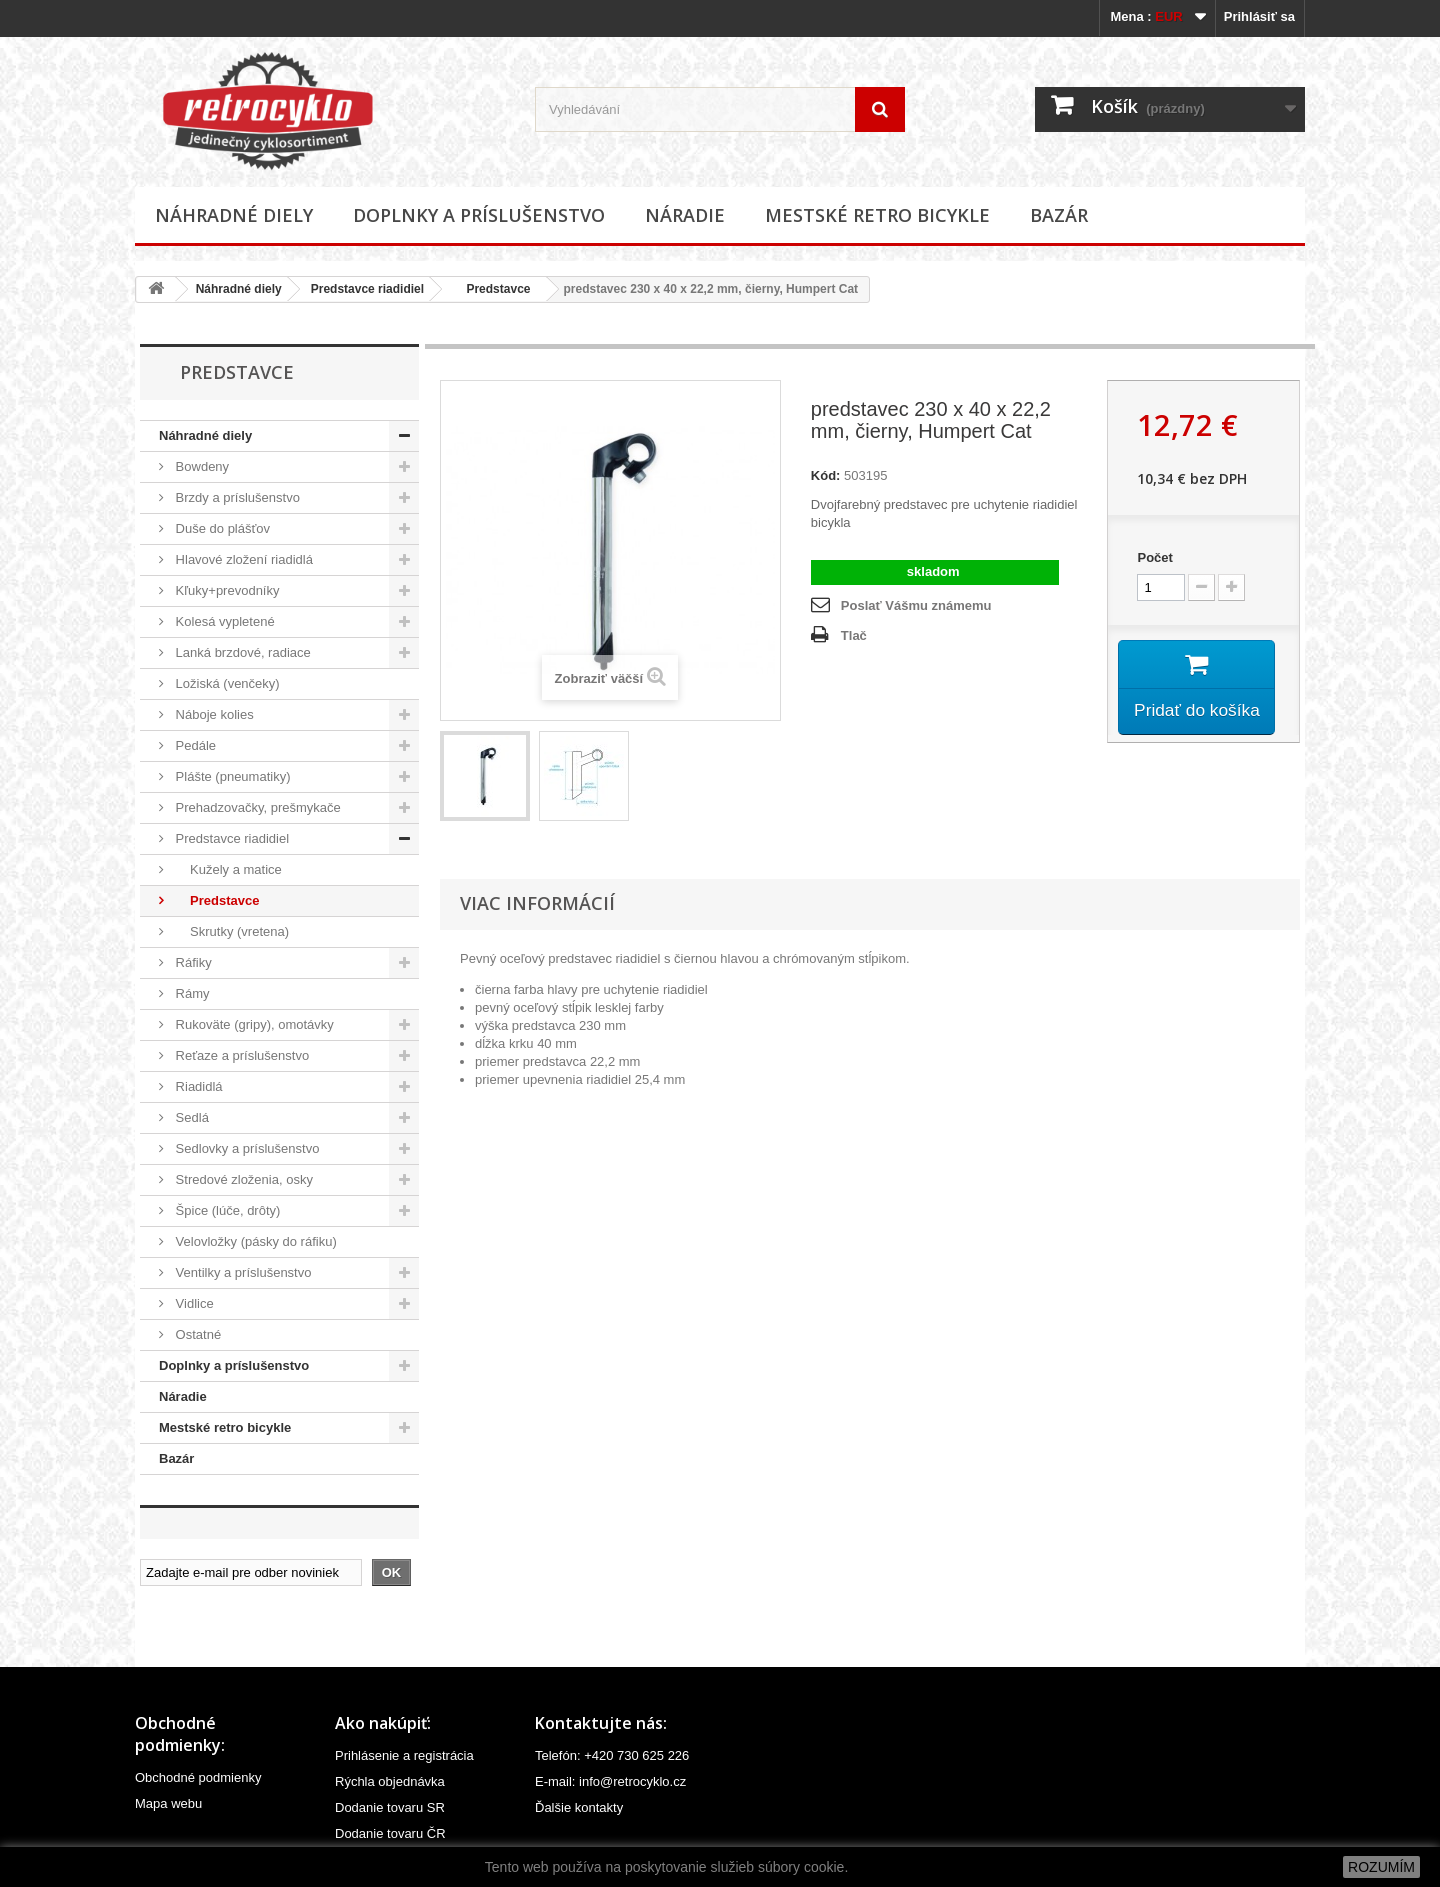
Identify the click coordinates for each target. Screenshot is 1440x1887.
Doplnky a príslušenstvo (479, 215)
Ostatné (196, 1334)
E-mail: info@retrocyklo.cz (610, 1781)
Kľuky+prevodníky (226, 590)
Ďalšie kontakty (579, 1807)
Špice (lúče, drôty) (226, 1210)
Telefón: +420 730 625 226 (612, 1755)
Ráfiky (192, 962)
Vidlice (193, 1303)
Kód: (826, 475)
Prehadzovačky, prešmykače (256, 807)
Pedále (194, 745)
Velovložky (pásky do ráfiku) (254, 1241)
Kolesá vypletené (223, 621)
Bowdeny (200, 466)
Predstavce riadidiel (367, 289)
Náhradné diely (234, 215)
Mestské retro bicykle (877, 215)
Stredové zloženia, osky (242, 1179)
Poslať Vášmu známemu (916, 605)
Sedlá (190, 1117)
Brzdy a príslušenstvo (236, 497)
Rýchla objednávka (390, 1781)
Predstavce (491, 289)
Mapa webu (168, 1803)
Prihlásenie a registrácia (404, 1755)
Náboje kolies (213, 714)
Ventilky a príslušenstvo (241, 1272)
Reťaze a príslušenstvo (240, 1055)
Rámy (191, 993)
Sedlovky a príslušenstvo (245, 1148)
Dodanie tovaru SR (390, 1807)
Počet (1154, 557)
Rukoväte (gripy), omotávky (253, 1024)
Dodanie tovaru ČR (390, 1833)
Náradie (685, 215)
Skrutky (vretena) (230, 931)
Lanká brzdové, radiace (241, 652)
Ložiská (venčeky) (226, 683)
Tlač (854, 635)
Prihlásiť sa (1259, 16)
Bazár (1059, 215)
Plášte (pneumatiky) (231, 776)
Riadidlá (197, 1086)
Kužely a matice (227, 869)
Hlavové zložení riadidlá (242, 559)
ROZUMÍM (1381, 1867)
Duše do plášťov (221, 528)
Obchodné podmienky (198, 1777)
